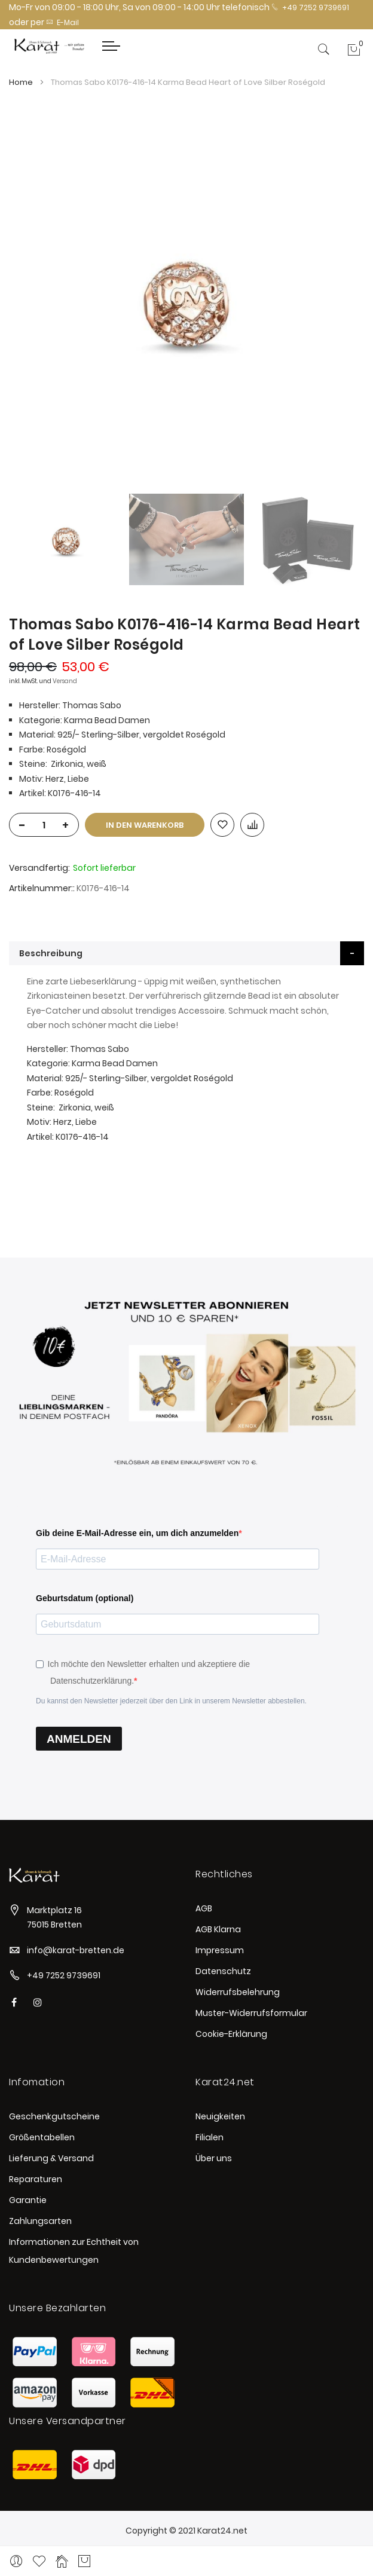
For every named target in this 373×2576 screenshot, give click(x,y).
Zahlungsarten (40, 2221)
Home (21, 82)
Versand (65, 681)
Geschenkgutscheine (54, 2116)
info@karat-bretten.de (75, 1950)
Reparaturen (35, 2179)
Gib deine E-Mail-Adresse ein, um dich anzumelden (137, 1533)
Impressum (219, 1950)
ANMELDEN (79, 1739)
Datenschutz (223, 1971)
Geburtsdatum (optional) (84, 1598)
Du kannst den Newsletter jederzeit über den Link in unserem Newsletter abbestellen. (171, 1701)
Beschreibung (50, 953)
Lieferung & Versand (51, 2158)
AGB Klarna (218, 1929)
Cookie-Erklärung (231, 2034)
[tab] (186, 953)
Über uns (213, 2158)
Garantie (28, 2200)
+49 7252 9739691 (310, 7)
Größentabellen (42, 2137)
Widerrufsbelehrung (237, 1992)
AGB (203, 1908)
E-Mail (62, 22)
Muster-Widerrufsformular (251, 2013)
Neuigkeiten (220, 2116)
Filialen (209, 2137)
